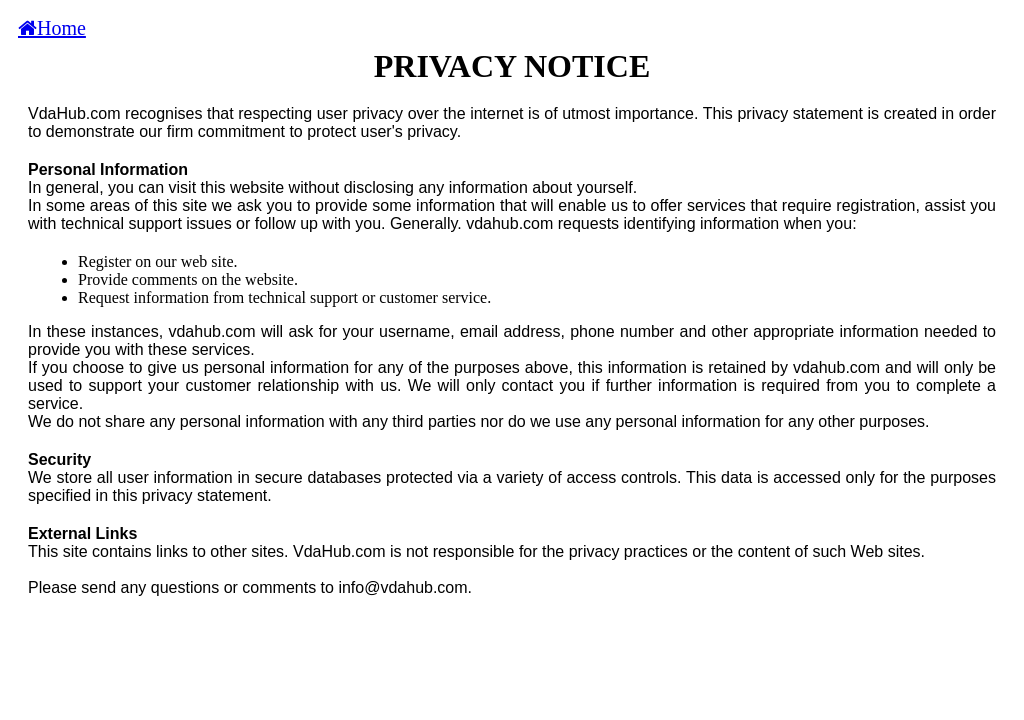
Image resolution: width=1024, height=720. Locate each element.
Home (61, 28)
